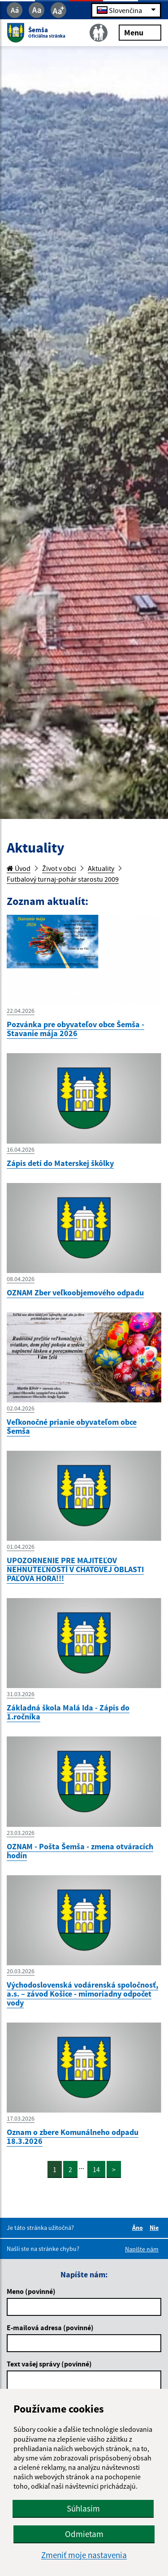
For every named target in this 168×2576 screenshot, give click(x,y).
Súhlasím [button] (83, 2508)
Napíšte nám (142, 2249)
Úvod (18, 868)
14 (96, 2169)
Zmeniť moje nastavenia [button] (84, 2555)
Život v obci (59, 868)
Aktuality (101, 868)
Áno (139, 2228)
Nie (155, 2228)
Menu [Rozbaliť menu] (140, 32)
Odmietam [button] (84, 2534)
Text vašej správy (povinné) (49, 2363)
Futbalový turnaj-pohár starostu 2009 (63, 878)
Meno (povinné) (31, 2291)
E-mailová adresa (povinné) (50, 2327)
